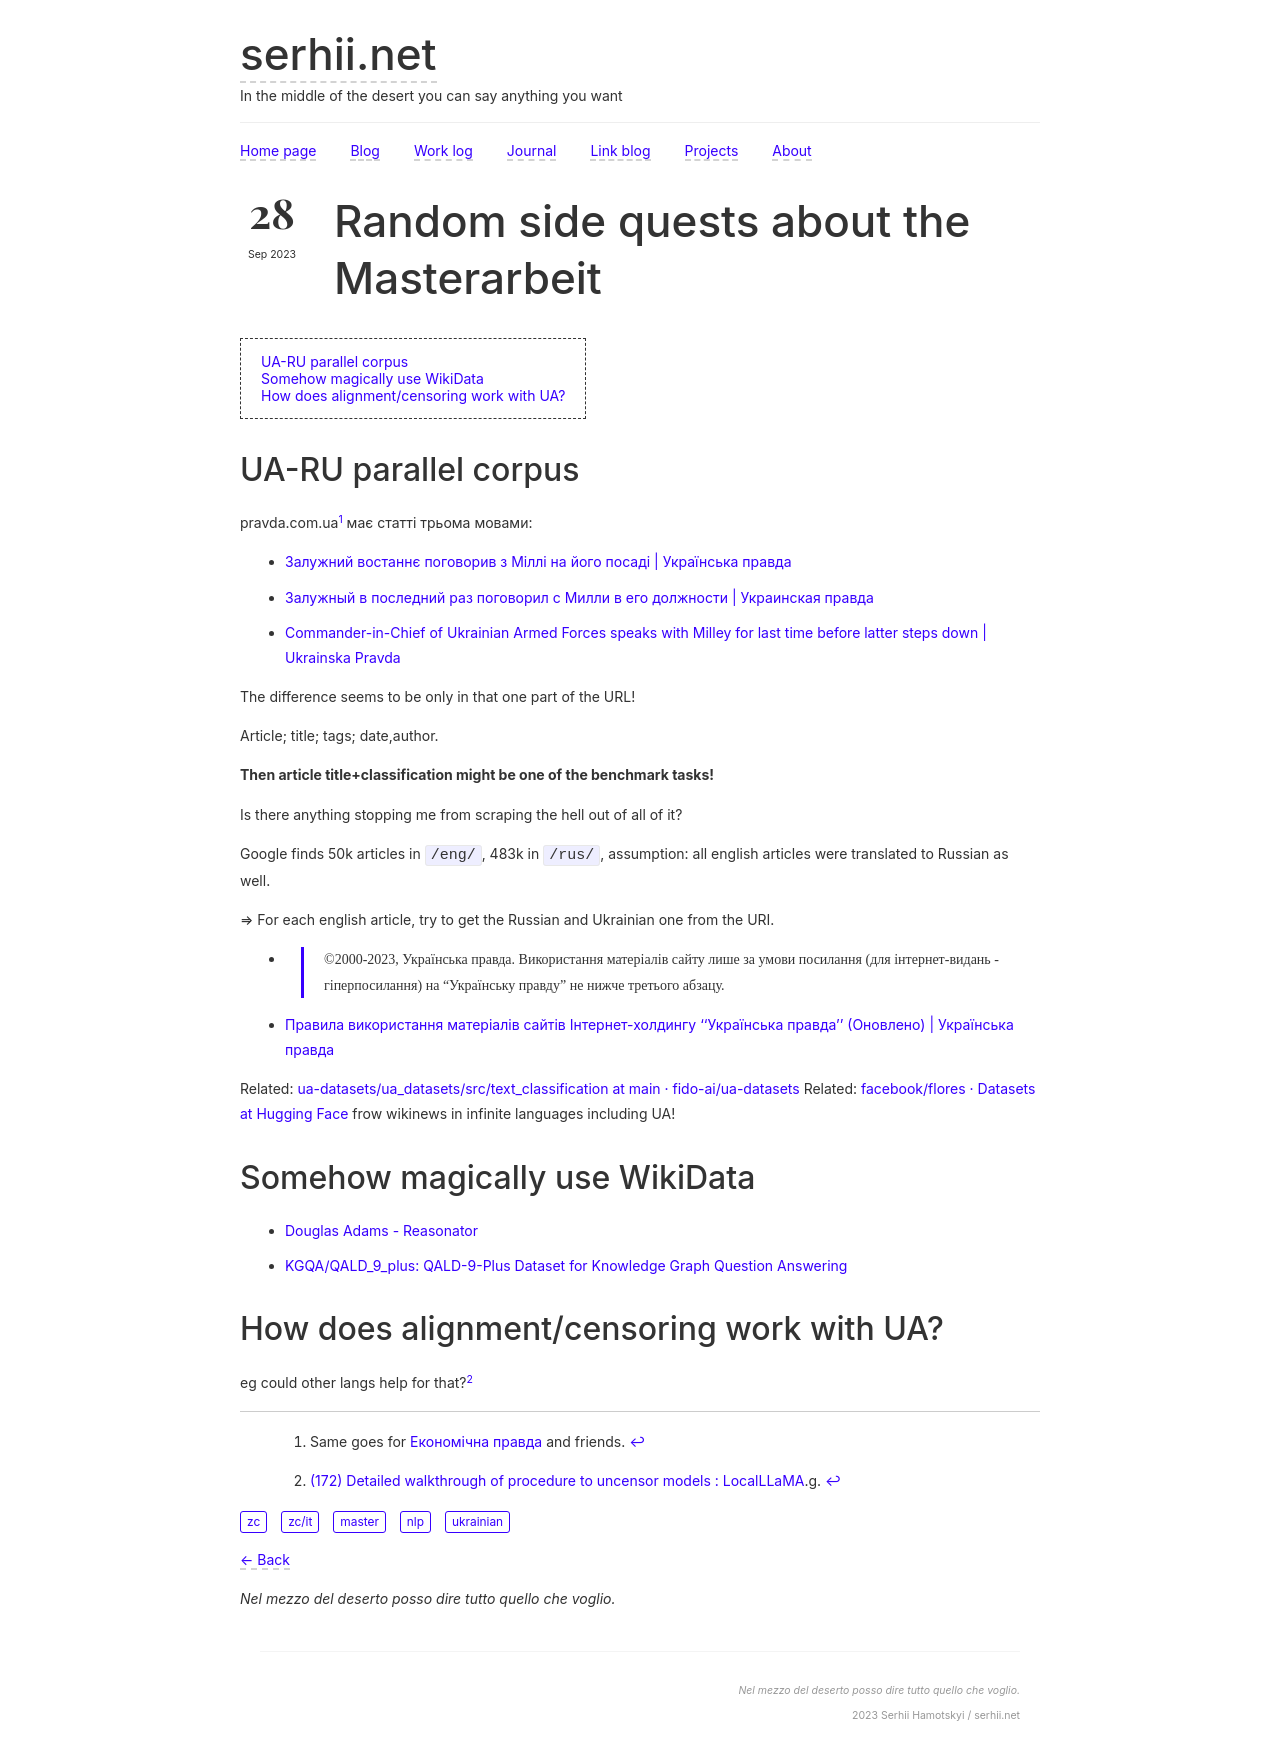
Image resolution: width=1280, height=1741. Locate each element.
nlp (415, 1519)
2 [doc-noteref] (470, 1377)
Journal (532, 150)
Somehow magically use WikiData (372, 378)
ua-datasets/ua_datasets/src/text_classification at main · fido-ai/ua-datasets (548, 1086)
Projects (712, 150)
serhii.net (338, 54)
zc (253, 1519)
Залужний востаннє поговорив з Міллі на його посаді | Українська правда (538, 561)
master (359, 1519)
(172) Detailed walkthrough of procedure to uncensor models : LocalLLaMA (557, 1478)
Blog (365, 150)
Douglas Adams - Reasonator (381, 1228)
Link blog (620, 150)
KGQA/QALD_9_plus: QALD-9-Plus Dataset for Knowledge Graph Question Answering (566, 1263)
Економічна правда (476, 1439)
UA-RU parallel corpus (334, 361)
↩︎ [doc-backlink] (637, 1439)
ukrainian (477, 1519)
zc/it (300, 1519)
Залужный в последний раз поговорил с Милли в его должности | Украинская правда (579, 597)
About (791, 150)
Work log (443, 150)
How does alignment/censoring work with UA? (413, 395)
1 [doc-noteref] (340, 519)
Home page (278, 150)
